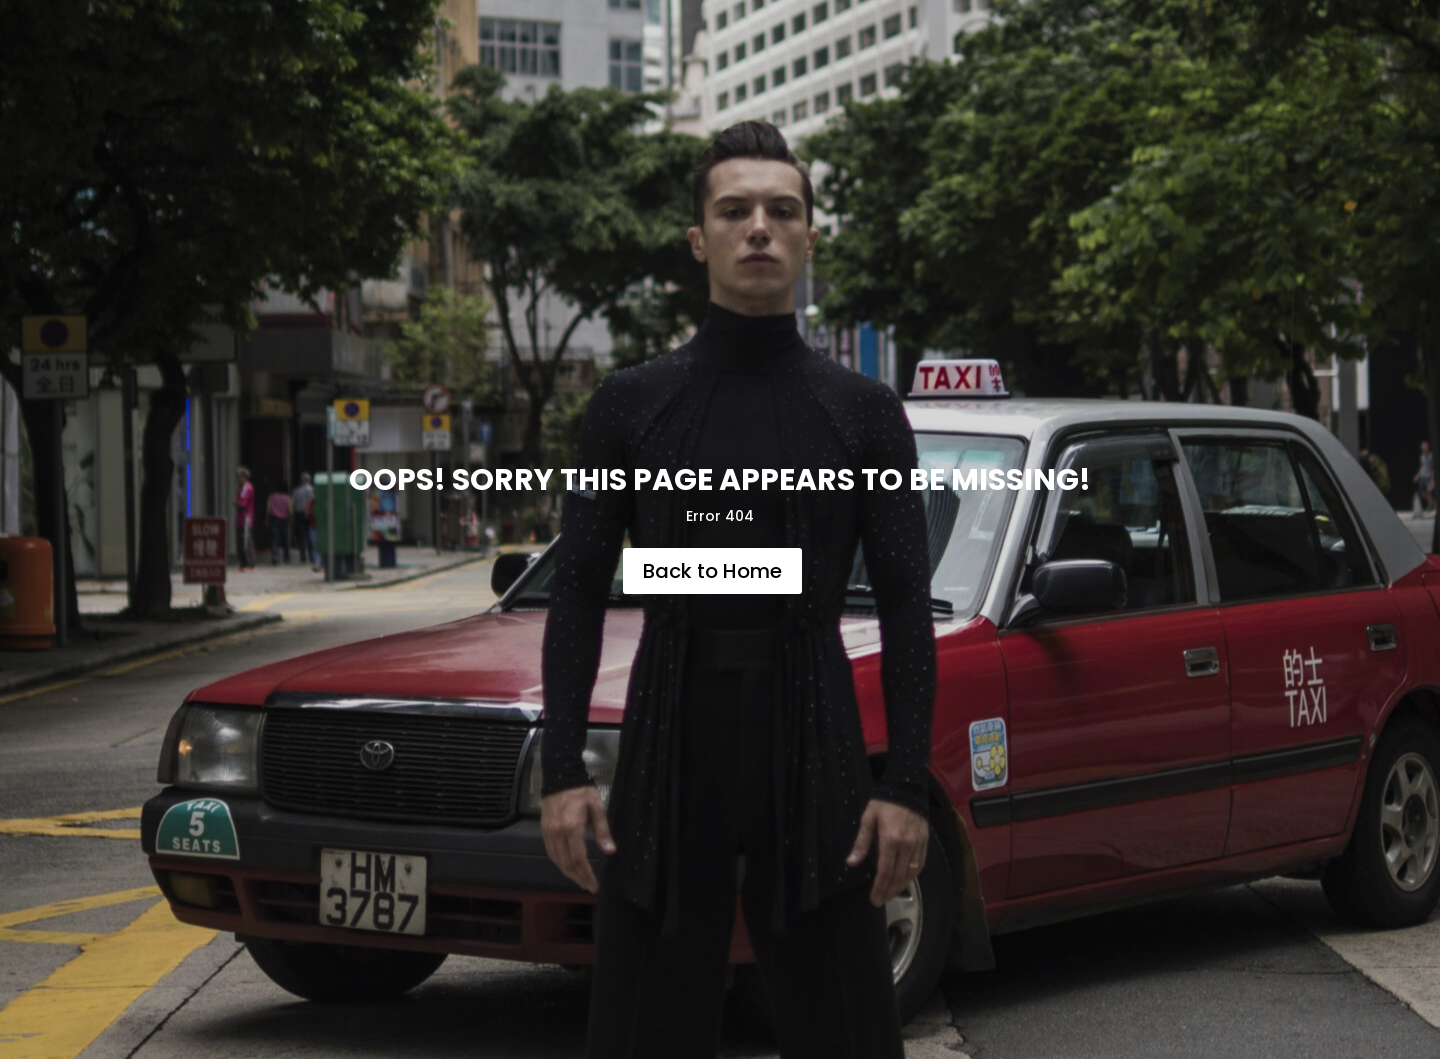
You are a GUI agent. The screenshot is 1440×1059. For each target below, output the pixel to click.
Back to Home (712, 571)
